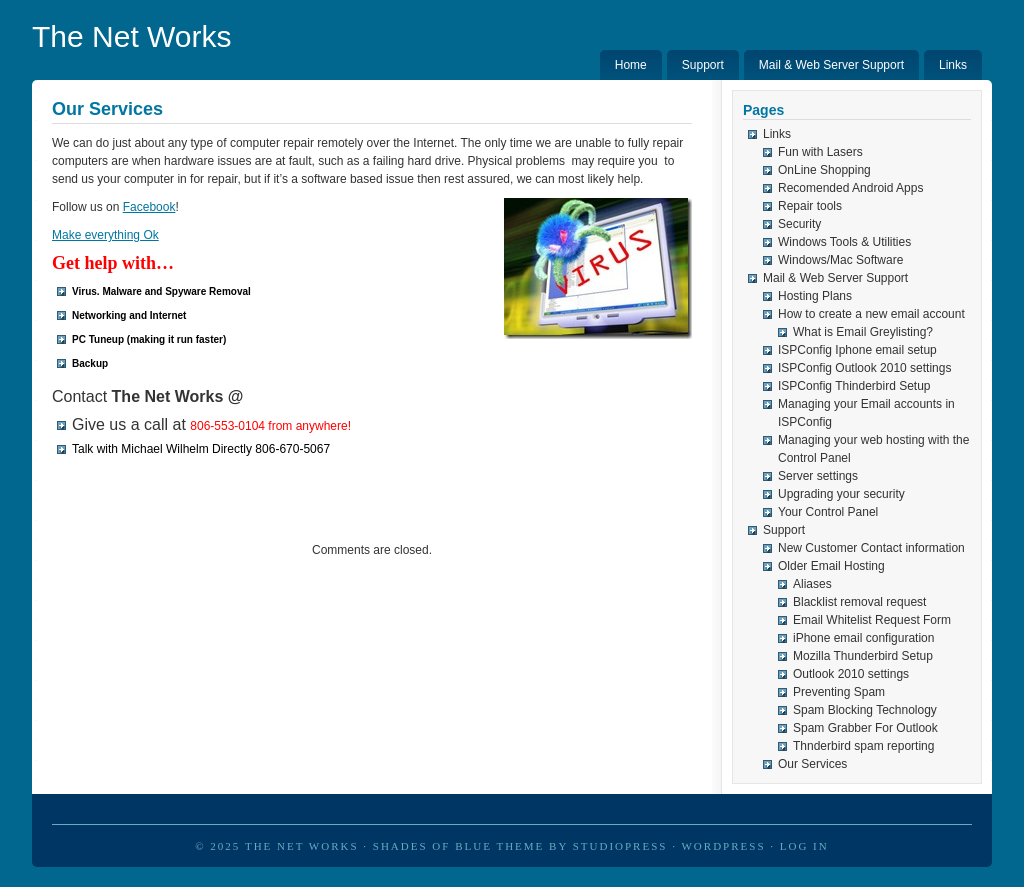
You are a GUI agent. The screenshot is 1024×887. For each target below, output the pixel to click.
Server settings (818, 476)
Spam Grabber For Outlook (865, 728)
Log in (804, 846)
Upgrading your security (841, 494)
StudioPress (620, 846)
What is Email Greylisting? (863, 332)
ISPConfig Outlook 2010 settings (864, 368)
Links (953, 65)
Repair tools (810, 206)
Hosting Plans (815, 296)
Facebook (149, 207)
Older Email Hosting (831, 566)
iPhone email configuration (863, 638)
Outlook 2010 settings (851, 674)
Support (703, 65)
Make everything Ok (105, 235)
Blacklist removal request (859, 602)
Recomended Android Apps (850, 188)
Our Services (812, 764)
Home (631, 65)
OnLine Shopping (824, 170)
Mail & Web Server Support (831, 65)
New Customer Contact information (871, 548)
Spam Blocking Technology (865, 710)
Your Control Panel (828, 512)
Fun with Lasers (820, 152)
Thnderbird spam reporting (863, 746)
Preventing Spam (839, 692)
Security (799, 224)
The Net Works (132, 36)
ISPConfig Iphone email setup (857, 350)
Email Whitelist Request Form (872, 620)
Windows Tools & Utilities (844, 242)
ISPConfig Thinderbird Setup (854, 386)
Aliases (812, 584)
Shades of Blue (432, 846)
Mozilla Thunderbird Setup (863, 656)
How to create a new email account (871, 314)
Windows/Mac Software (840, 260)
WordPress (723, 846)
